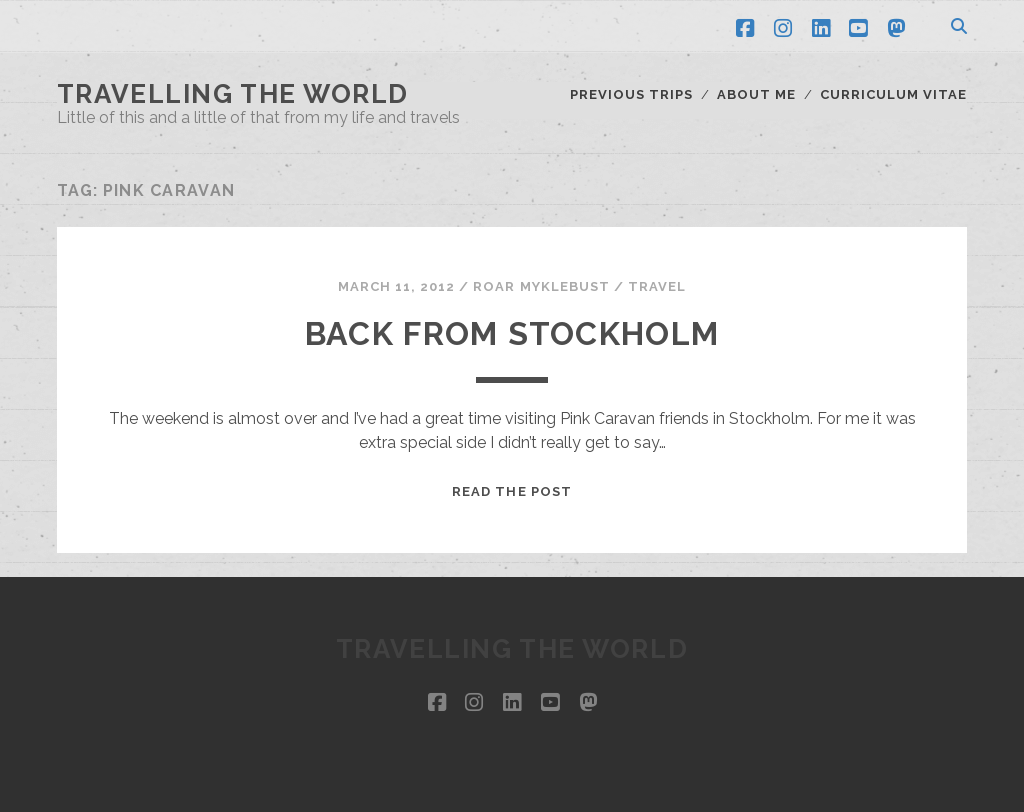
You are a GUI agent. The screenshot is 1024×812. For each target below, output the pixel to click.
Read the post (512, 491)
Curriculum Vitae (894, 94)
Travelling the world (233, 94)
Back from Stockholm (512, 333)
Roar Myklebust (541, 286)
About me (756, 94)
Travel (657, 286)
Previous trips (632, 94)
